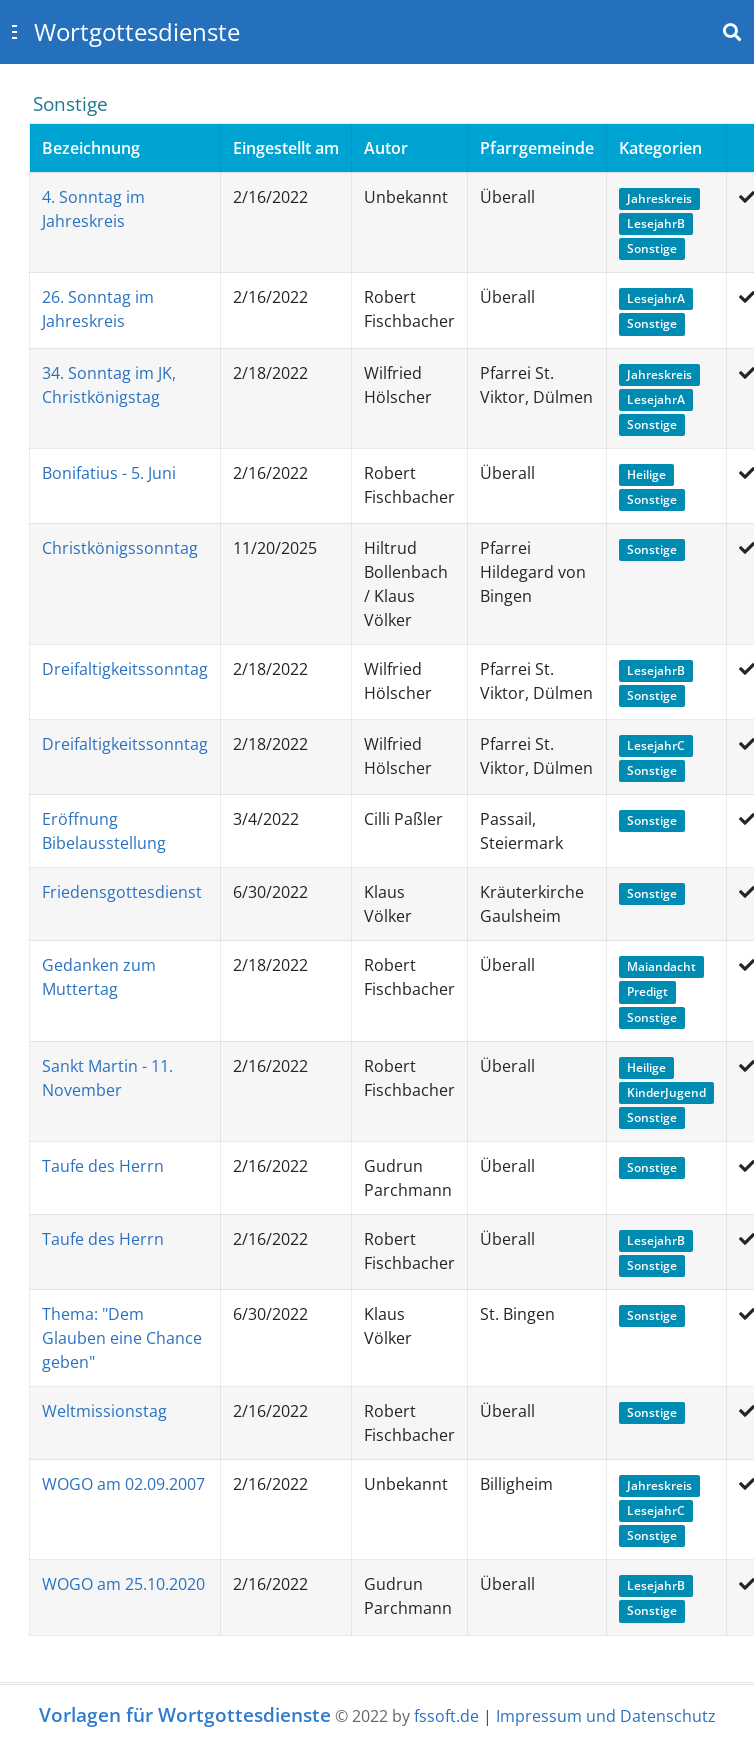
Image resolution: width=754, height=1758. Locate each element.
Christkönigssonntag (120, 548)
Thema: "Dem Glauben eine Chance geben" (122, 1338)
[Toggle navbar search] (732, 32)
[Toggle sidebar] (14, 32)
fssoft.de (446, 1716)
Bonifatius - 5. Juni (109, 473)
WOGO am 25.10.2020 (123, 1584)
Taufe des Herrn (103, 1166)
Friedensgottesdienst (122, 892)
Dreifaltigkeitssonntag (125, 669)
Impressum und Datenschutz (606, 1716)
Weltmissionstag (104, 1411)
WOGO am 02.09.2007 (123, 1484)
